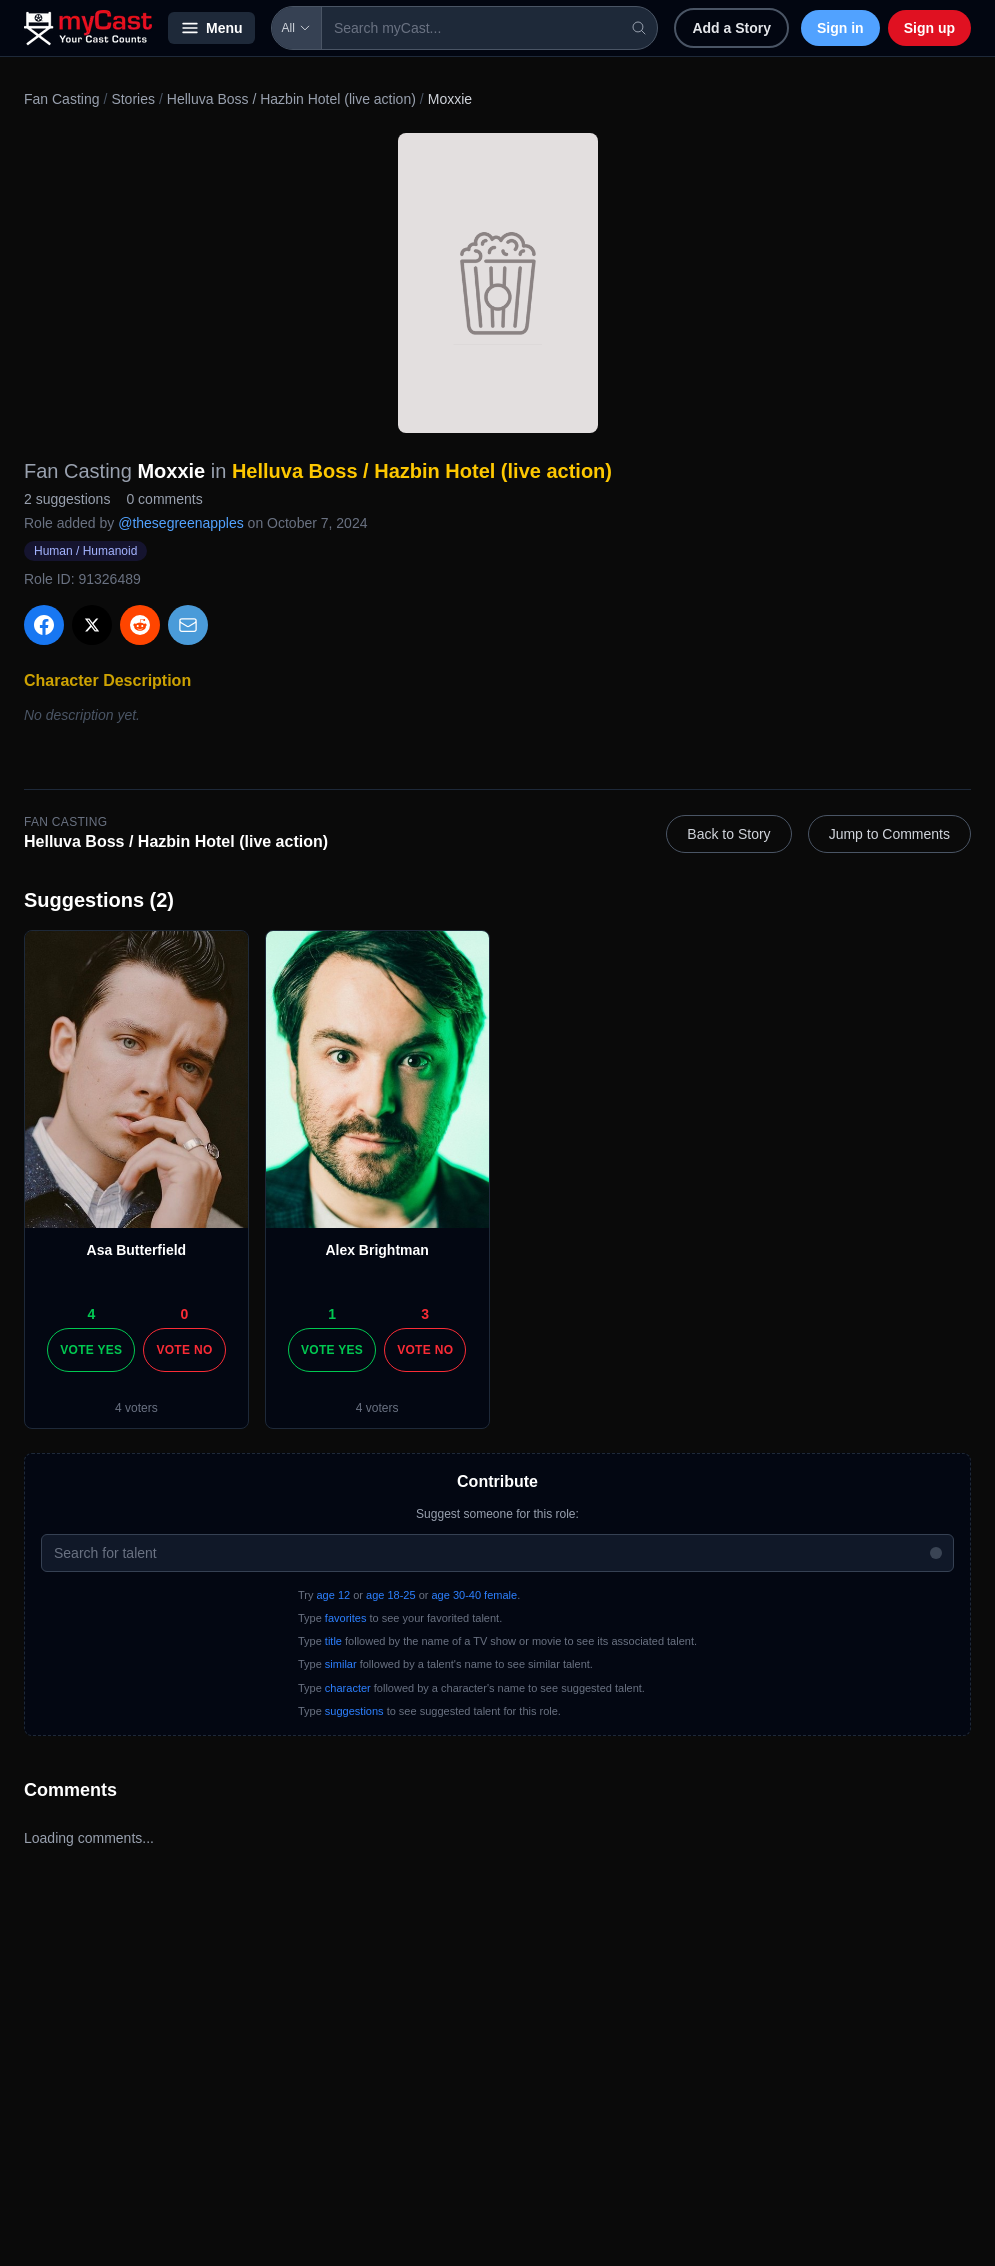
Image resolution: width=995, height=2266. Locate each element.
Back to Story (728, 834)
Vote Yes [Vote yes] (91, 1350)
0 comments (164, 499)
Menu (211, 28)
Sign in (840, 28)
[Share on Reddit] (140, 625)
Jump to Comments (889, 834)
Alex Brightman (376, 1250)
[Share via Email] (188, 625)
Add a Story (731, 28)
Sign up (929, 28)
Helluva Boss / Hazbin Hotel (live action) (291, 99)
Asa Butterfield (137, 1250)
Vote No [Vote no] (184, 1350)
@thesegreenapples (181, 523)
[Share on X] (92, 625)
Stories (133, 99)
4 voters (136, 1408)
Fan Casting (61, 99)
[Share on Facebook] (44, 625)
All (296, 28)
